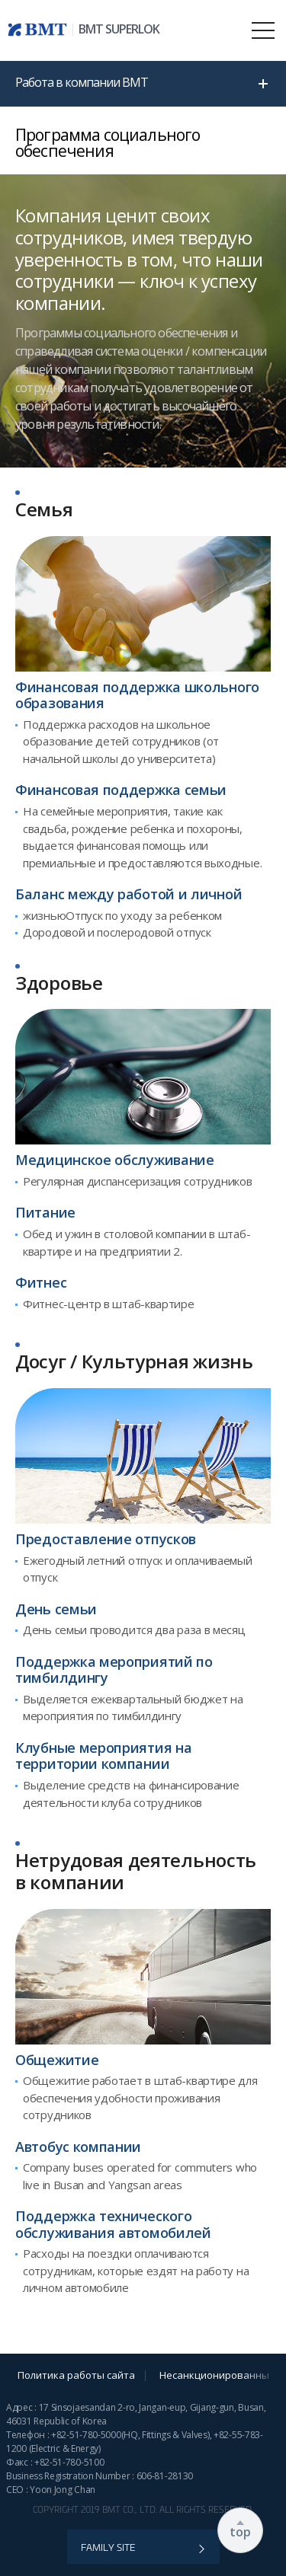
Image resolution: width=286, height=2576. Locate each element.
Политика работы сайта (76, 2375)
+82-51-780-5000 (86, 2434)
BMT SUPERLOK (119, 29)
